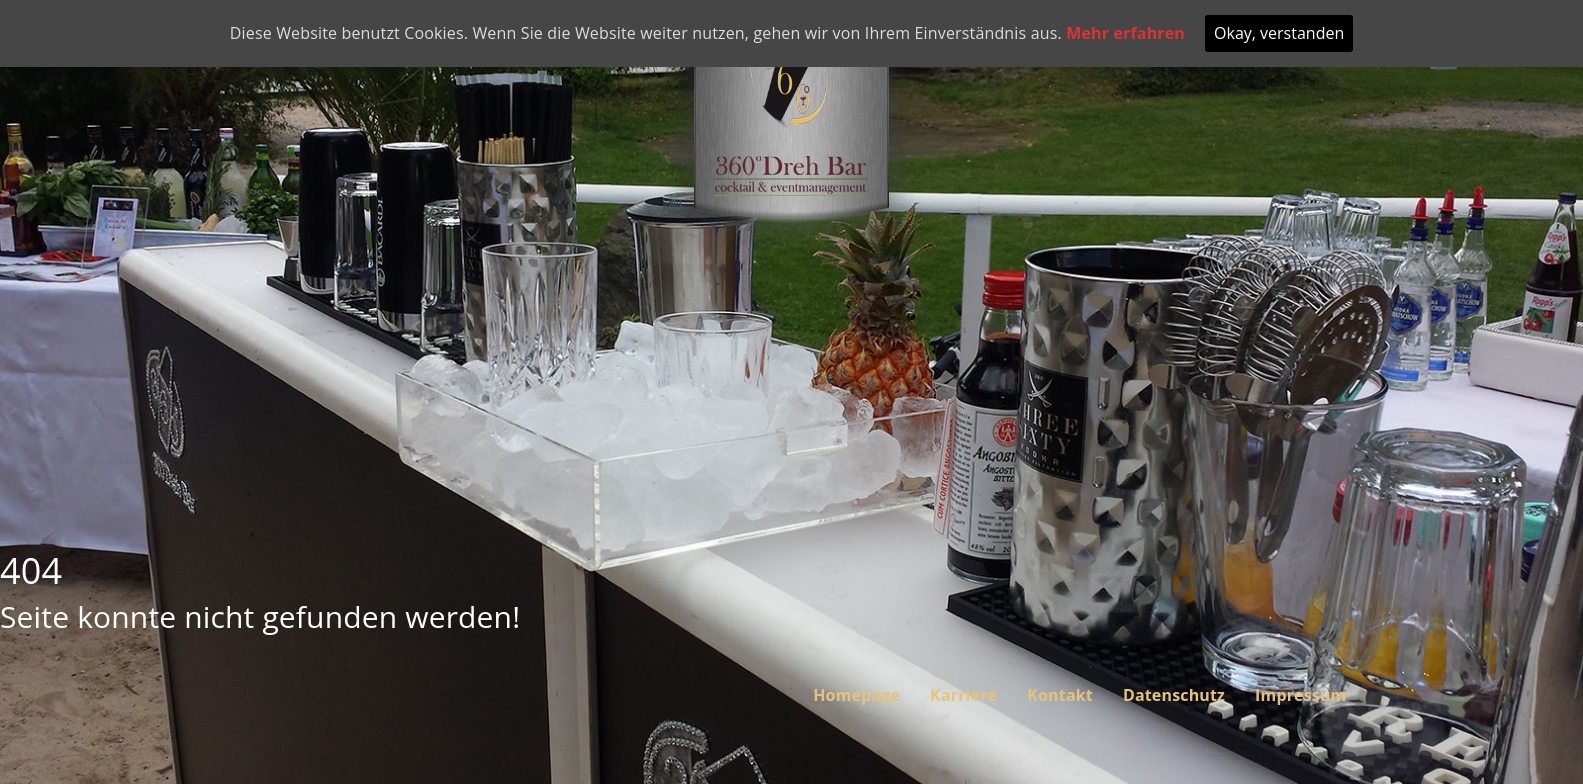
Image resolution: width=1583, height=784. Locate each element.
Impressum (1300, 695)
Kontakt (1060, 695)
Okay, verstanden (1279, 33)
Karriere (963, 695)
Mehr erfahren (1125, 33)
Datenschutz (1174, 695)
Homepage (856, 695)
